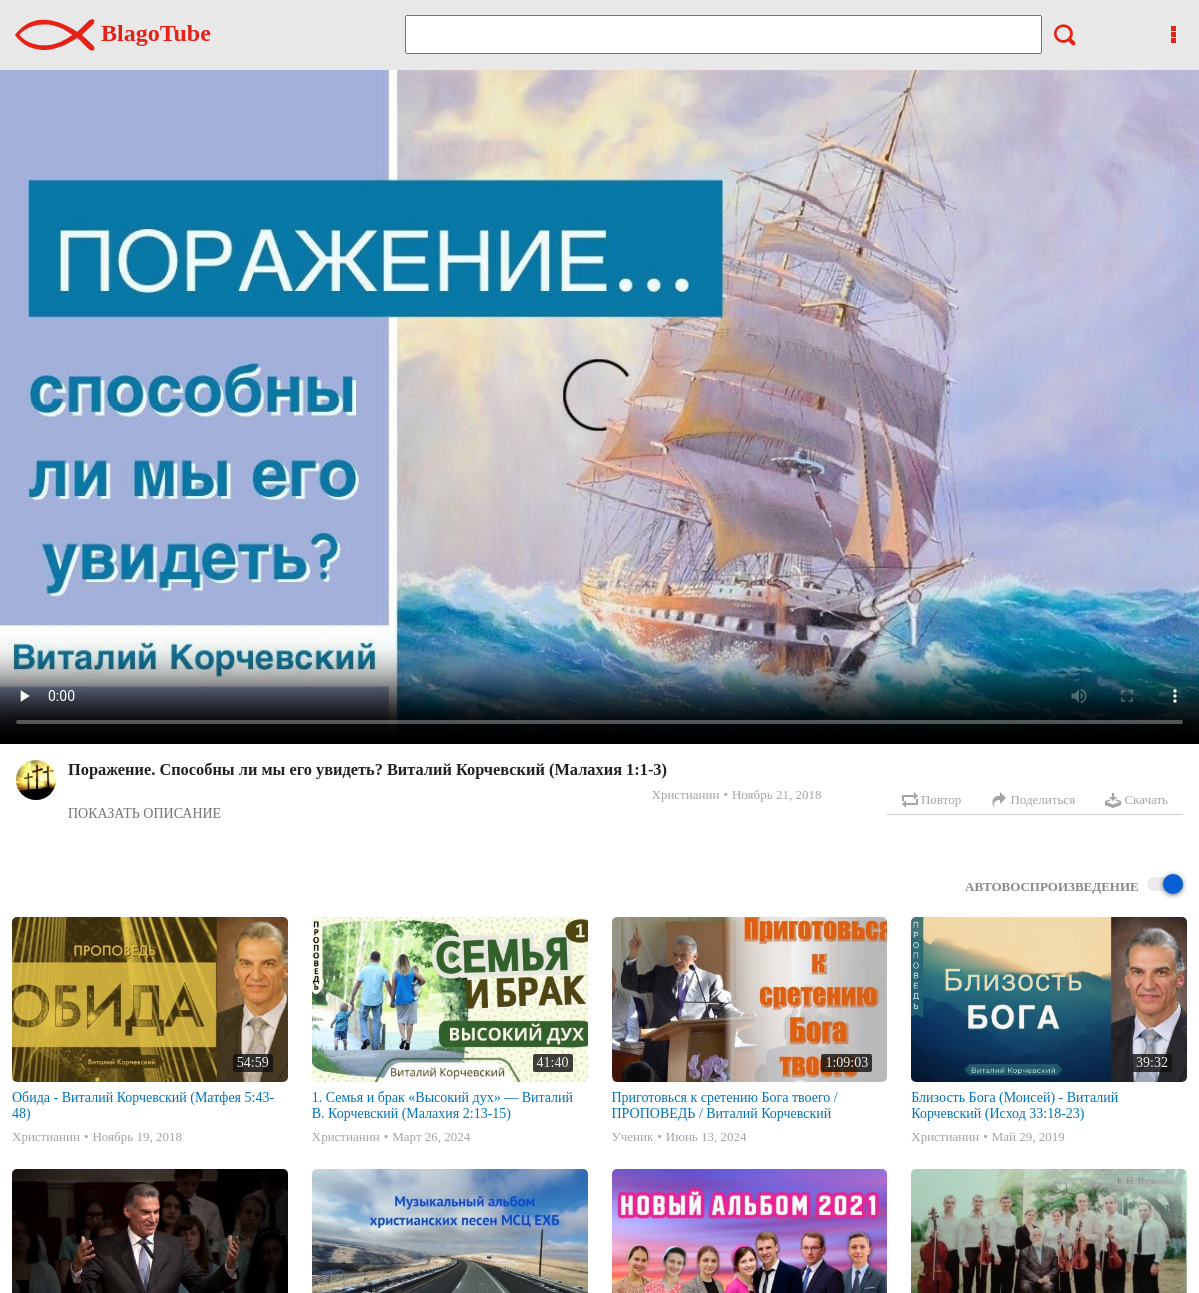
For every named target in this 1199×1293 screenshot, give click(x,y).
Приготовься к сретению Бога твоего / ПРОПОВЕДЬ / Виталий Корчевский (725, 1105)
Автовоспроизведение (1074, 885)
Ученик (633, 1136)
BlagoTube (113, 33)
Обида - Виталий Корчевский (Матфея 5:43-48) (143, 1105)
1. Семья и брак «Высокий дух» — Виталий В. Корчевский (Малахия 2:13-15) (442, 1105)
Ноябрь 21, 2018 (776, 794)
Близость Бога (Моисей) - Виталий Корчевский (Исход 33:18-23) (1014, 1105)
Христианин (686, 794)
